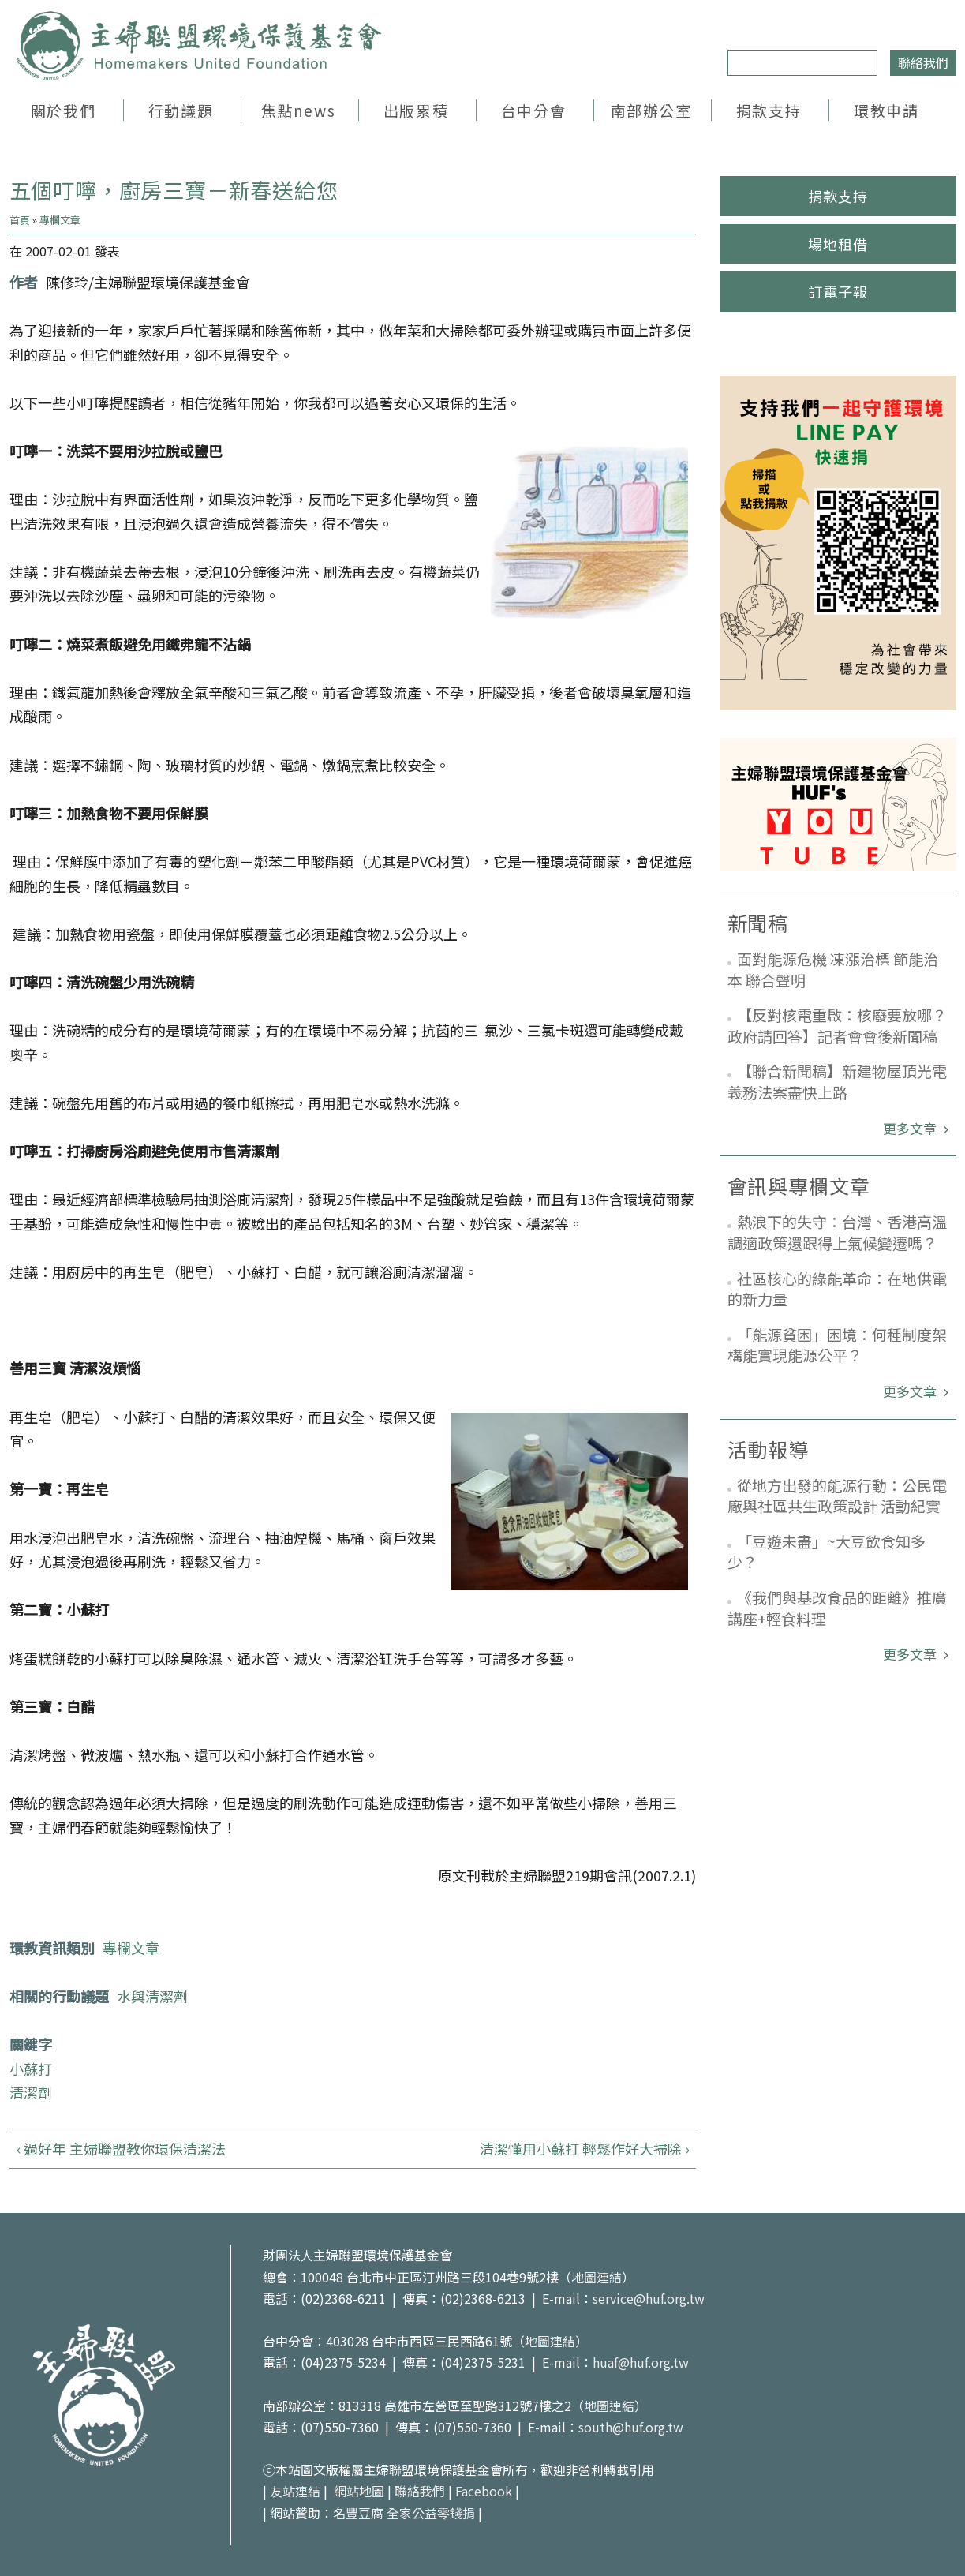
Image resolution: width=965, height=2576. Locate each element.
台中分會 (533, 110)
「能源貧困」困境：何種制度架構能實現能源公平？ (837, 1345)
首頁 (19, 219)
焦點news (298, 110)
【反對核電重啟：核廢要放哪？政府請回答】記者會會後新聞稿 (837, 1025)
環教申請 (886, 110)
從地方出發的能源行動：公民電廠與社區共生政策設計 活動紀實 (837, 1495)
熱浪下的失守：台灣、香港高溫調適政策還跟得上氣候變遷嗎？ (837, 1232)
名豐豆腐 (358, 2512)
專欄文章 (59, 219)
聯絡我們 (923, 62)
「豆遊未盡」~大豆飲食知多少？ (826, 1551)
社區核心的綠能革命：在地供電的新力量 (837, 1288)
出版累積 (415, 110)
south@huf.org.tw (630, 2426)
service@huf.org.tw (649, 2298)
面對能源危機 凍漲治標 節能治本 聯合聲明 (832, 969)
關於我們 (63, 110)
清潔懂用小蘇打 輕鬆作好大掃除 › (584, 2148)
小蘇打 (30, 2068)
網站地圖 (359, 2490)
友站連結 (295, 2490)
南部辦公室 (651, 110)
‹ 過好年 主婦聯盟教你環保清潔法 (121, 2148)
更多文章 (911, 1128)
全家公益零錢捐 (431, 2512)
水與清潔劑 (152, 1996)
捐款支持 (768, 110)
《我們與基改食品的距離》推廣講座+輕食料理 (837, 1607)
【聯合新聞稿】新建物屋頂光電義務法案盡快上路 (837, 1081)
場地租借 (838, 244)
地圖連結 (596, 2276)
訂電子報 (838, 291)
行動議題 (180, 110)
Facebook (483, 2490)
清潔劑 (30, 2092)
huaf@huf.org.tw (641, 2362)
